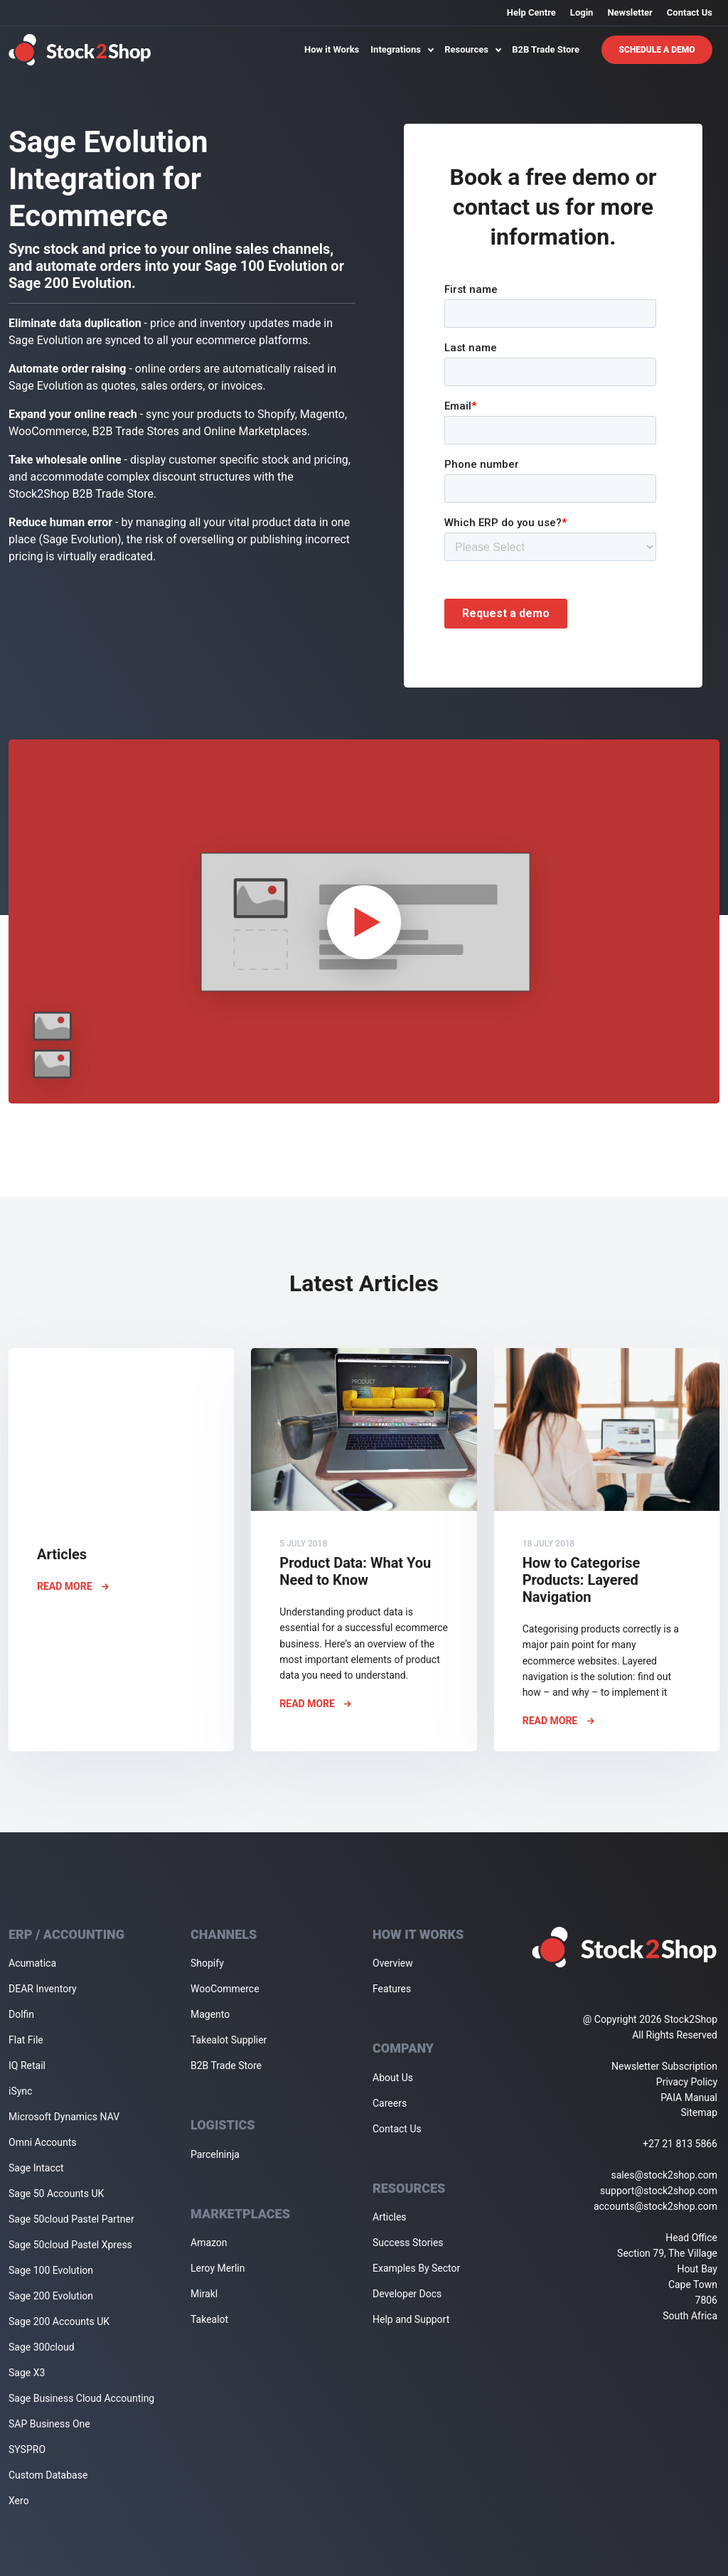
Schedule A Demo (657, 50)
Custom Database (48, 2475)
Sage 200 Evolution (51, 2296)
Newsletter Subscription (664, 2066)
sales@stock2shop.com (664, 2175)
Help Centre (531, 12)
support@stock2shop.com (658, 2190)
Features (392, 1988)
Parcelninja (215, 2154)
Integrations (401, 49)
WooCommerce (225, 1988)
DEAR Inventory (43, 1988)
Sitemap (699, 2112)
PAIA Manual (688, 2097)
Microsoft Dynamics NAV (64, 2116)
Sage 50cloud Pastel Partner (71, 2219)
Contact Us (689, 12)
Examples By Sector (416, 2268)
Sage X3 (27, 2372)
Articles (390, 2217)
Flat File (26, 2040)
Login (582, 12)
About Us (393, 2077)
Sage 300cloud (42, 2347)
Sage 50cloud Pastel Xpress (70, 2244)
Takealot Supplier (229, 2040)
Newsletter (629, 12)
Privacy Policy (686, 2082)
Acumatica (32, 1963)
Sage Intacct (36, 2168)
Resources (472, 49)
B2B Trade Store (545, 49)
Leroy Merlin (218, 2268)
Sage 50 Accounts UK (56, 2193)
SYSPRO (27, 2449)
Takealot (209, 2319)
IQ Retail (27, 2065)
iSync (20, 2091)
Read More (73, 1586)
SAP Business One (49, 2424)
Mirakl (204, 2293)
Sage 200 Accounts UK (59, 2321)
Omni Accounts (43, 2142)
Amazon (209, 2242)
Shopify (207, 1963)
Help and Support (411, 2319)
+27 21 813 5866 (680, 2143)
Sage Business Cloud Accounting (81, 2398)
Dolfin (21, 2014)
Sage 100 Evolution (51, 2270)
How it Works (331, 49)
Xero (19, 2500)
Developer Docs (407, 2293)
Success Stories (408, 2242)
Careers (390, 2103)
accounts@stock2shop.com (655, 2206)
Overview (393, 1963)
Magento (210, 2014)
